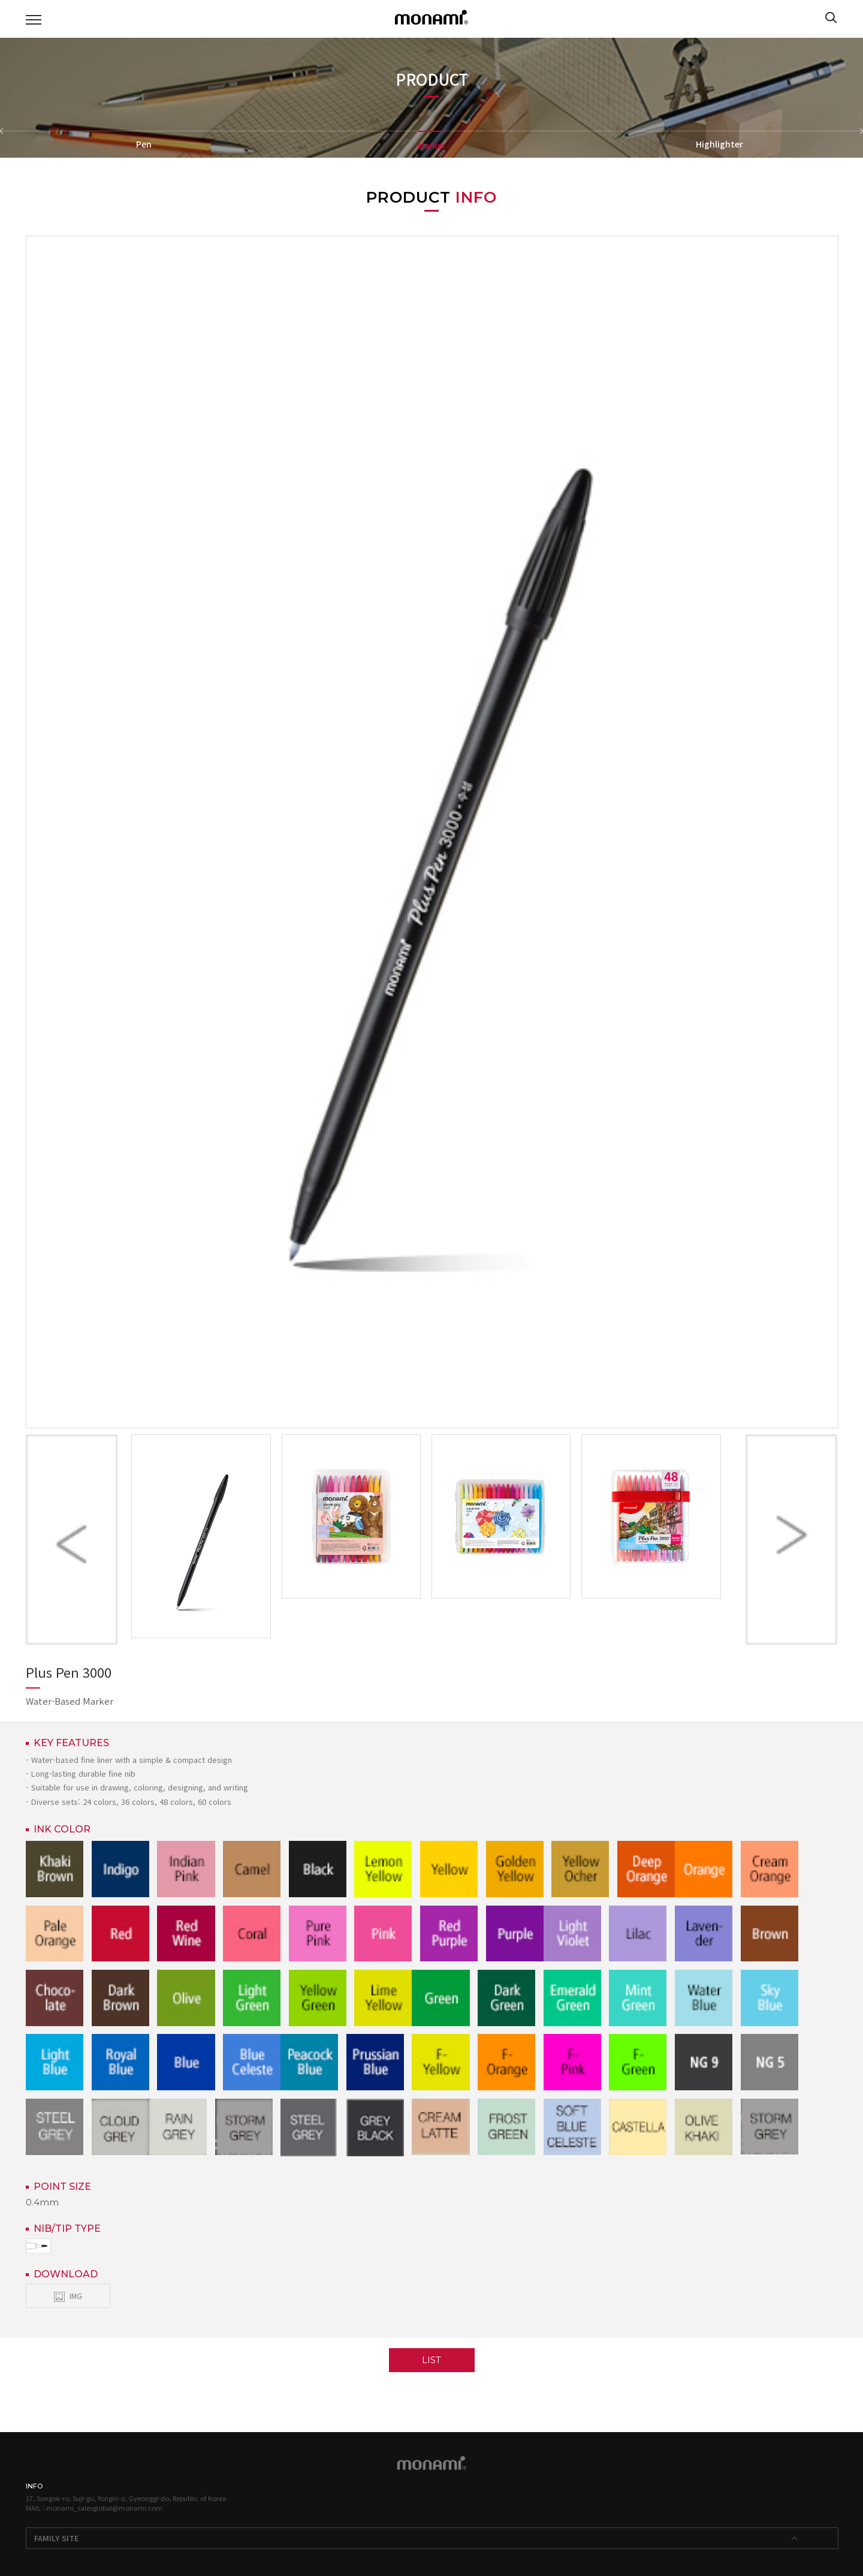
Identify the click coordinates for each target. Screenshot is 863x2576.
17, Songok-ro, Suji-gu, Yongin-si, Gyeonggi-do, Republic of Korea (126, 2498)
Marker (432, 145)
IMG (68, 2296)
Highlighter (719, 144)
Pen (144, 144)
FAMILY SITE (56, 2538)
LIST (431, 2360)
